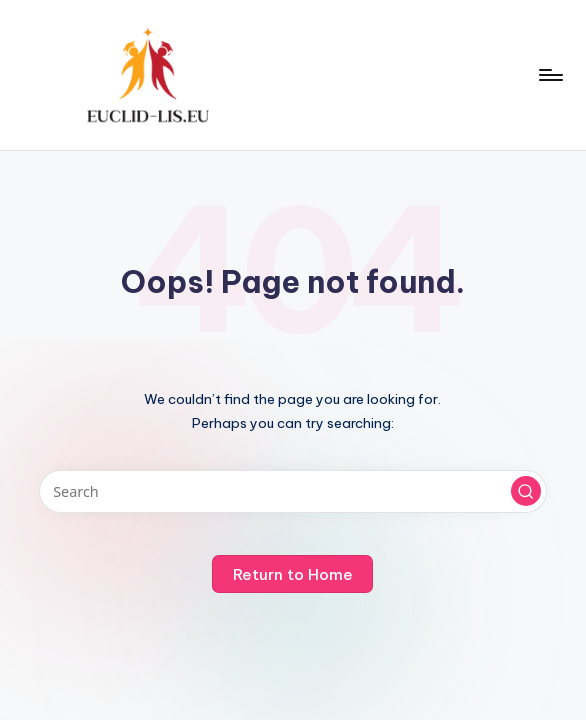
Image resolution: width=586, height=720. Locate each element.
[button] (526, 491)
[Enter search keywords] (293, 491)
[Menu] (549, 75)
